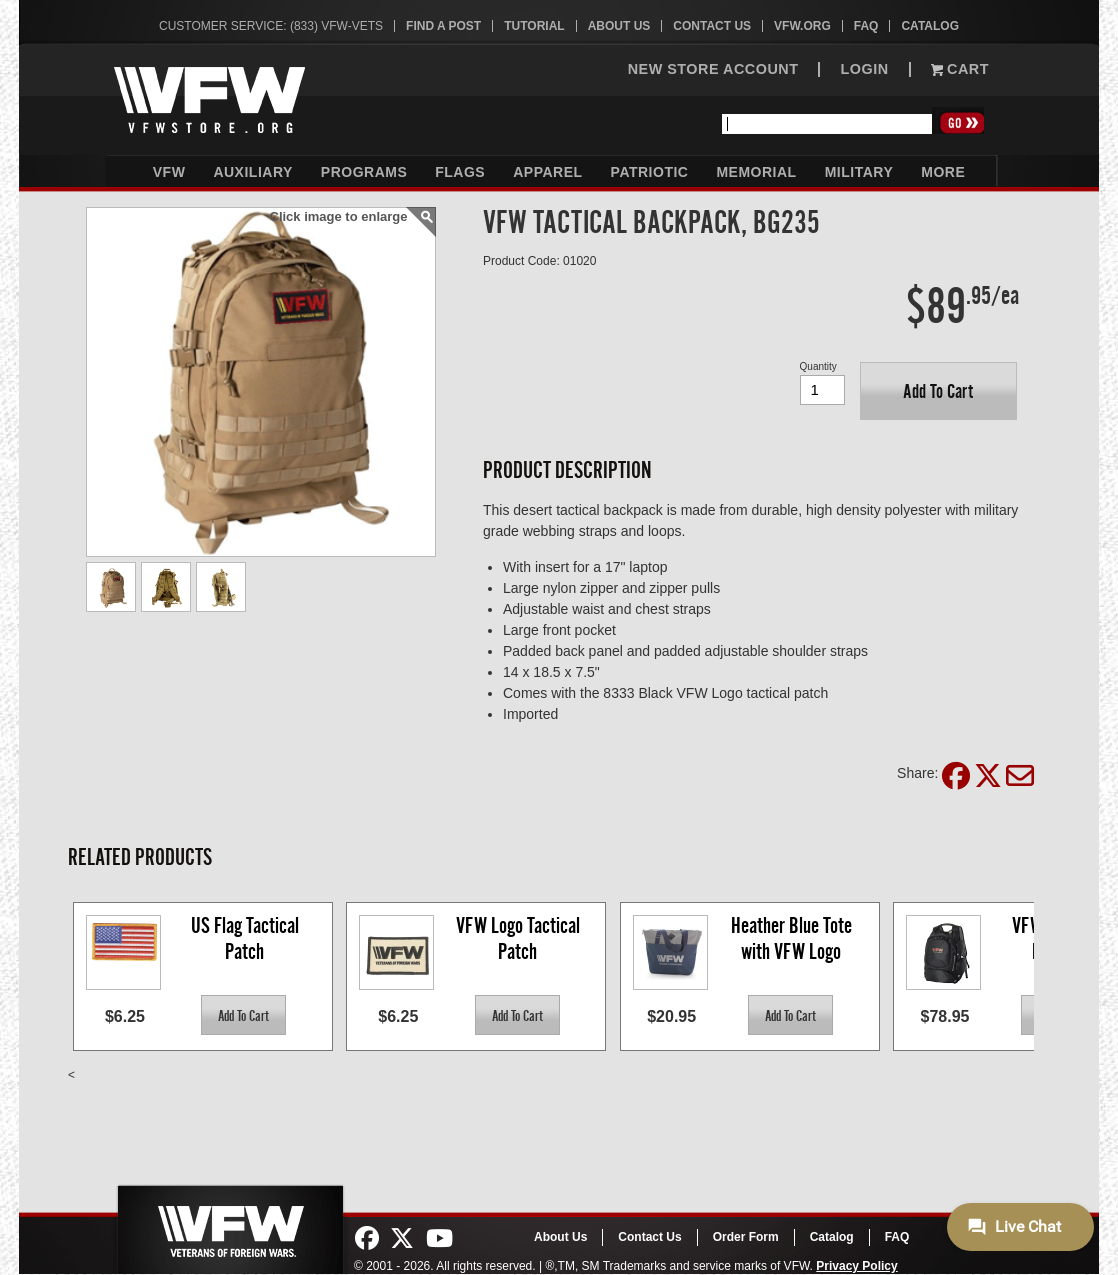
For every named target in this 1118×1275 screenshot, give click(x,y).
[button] (938, 391)
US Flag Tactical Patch (247, 938)
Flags (460, 172)
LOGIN (864, 69)
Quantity (818, 366)
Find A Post (443, 26)
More (943, 172)
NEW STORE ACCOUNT (713, 69)
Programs (364, 172)
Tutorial (534, 26)
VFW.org (802, 26)
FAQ (866, 26)
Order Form (746, 1237)
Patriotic (650, 172)
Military (859, 172)
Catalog (930, 26)
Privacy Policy (856, 1266)
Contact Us (712, 26)
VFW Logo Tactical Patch (520, 938)
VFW (169, 172)
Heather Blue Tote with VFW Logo (793, 938)
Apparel (547, 172)
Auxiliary (252, 172)
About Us (619, 26)
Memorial (756, 172)
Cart (960, 69)
